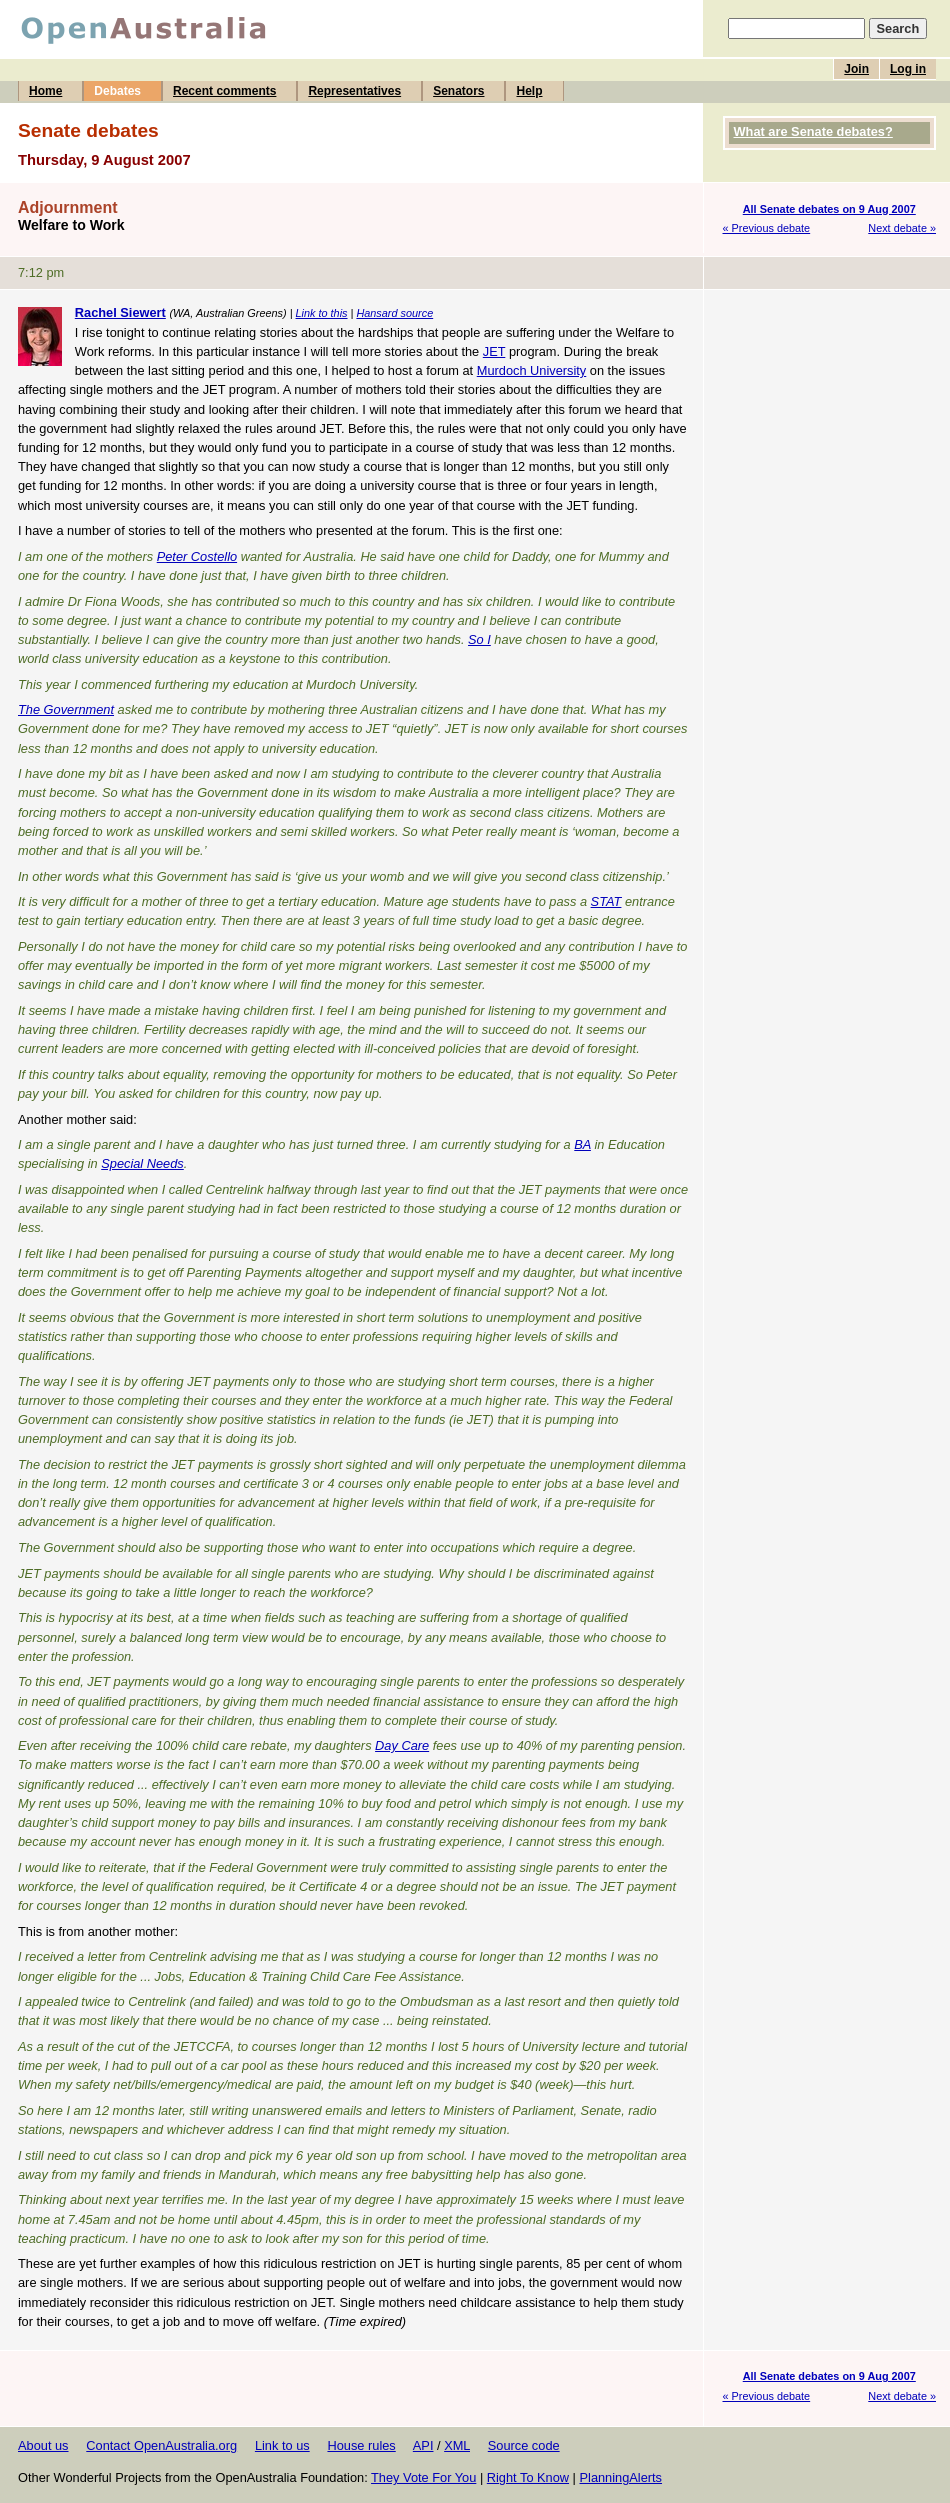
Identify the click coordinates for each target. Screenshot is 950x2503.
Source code (524, 2445)
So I (479, 639)
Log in (908, 69)
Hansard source (394, 313)
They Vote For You (423, 2477)
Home (45, 91)
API (423, 2445)
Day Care (402, 1745)
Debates (117, 91)
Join (856, 69)
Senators (458, 91)
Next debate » (902, 228)
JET (494, 351)
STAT (606, 901)
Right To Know (528, 2477)
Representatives (354, 91)
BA (582, 1144)
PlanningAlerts (621, 2477)
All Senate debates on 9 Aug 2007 (829, 209)
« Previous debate (767, 228)
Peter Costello (197, 556)
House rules (361, 2445)
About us (43, 2445)
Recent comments (224, 91)
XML (457, 2445)
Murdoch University (532, 370)
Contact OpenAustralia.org (161, 2445)
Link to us (282, 2445)
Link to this (322, 313)
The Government (66, 709)
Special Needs (142, 1163)
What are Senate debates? (813, 131)
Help (529, 91)
